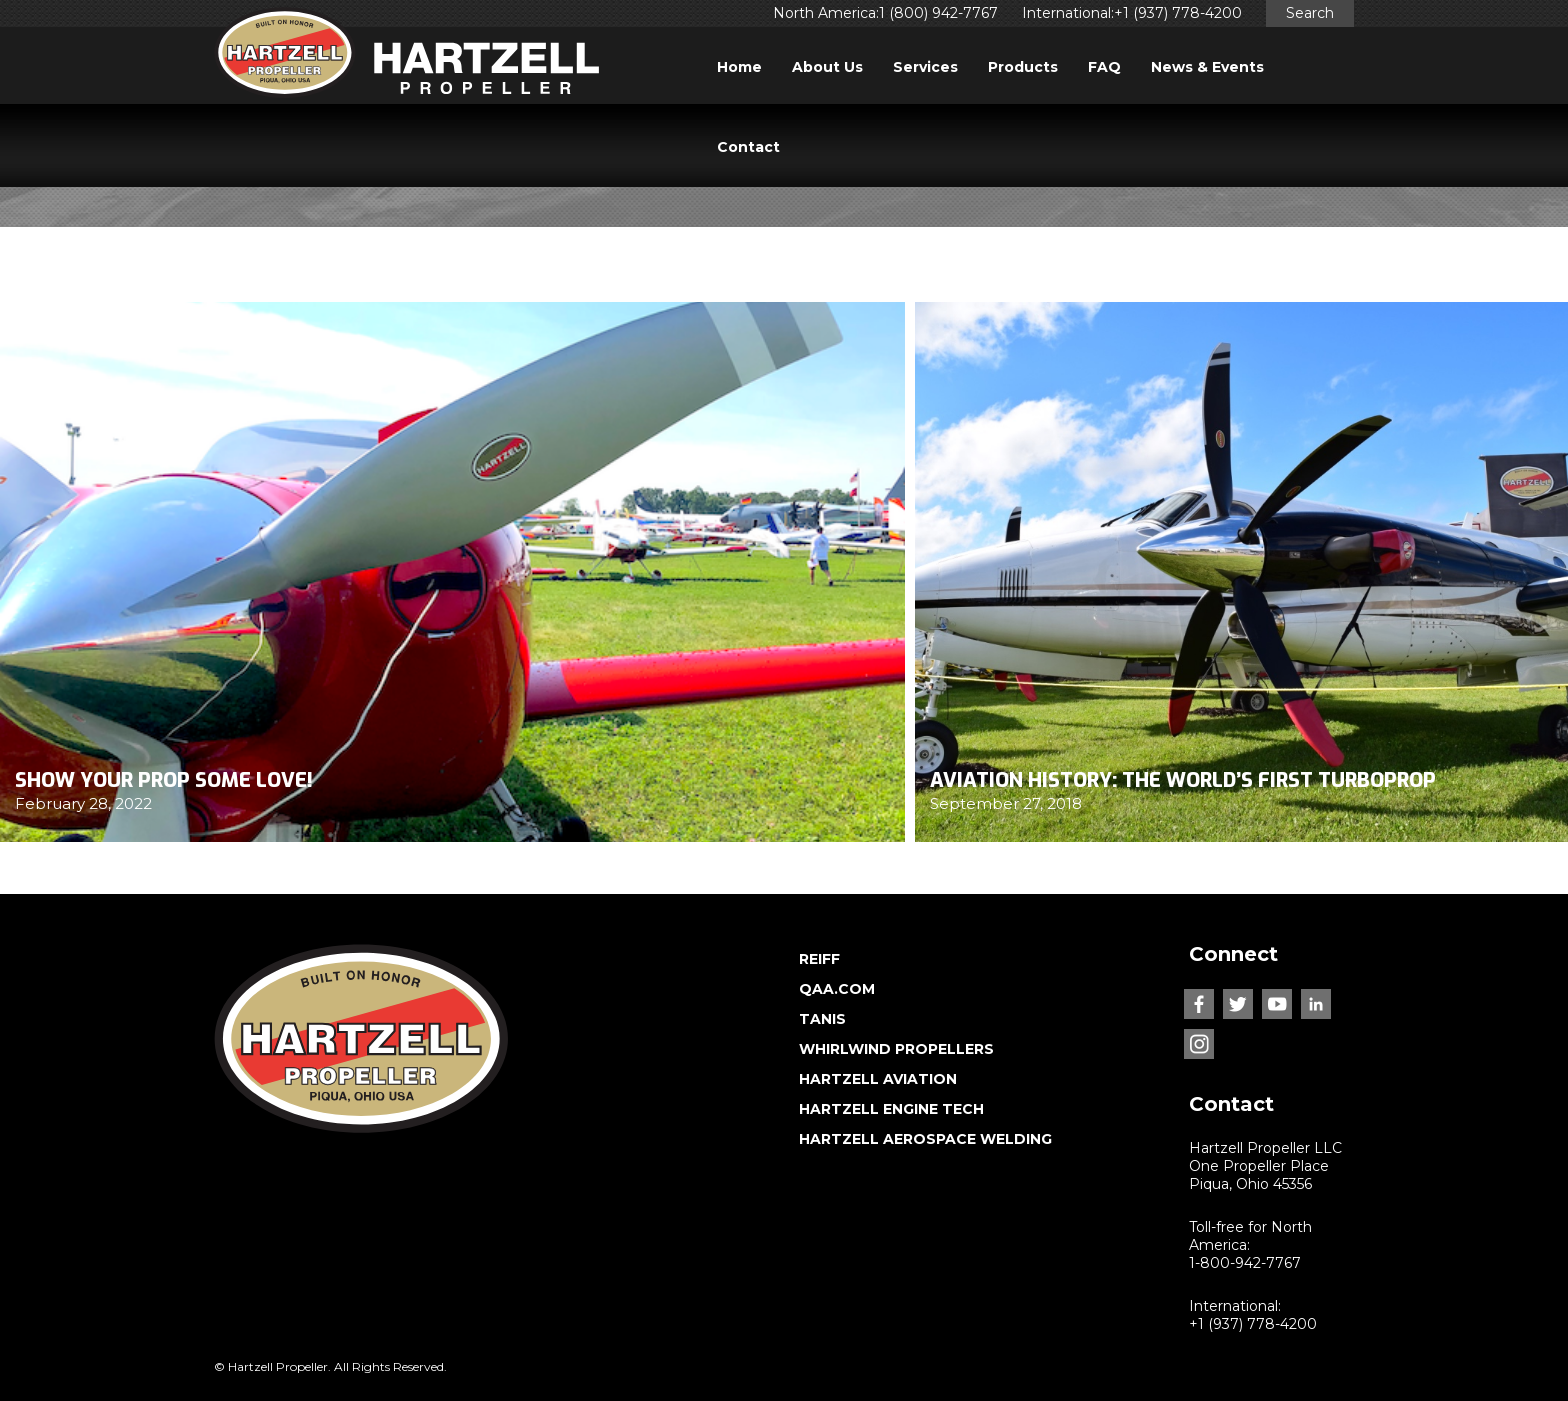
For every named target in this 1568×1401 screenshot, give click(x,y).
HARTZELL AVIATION (878, 1079)
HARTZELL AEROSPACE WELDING (925, 1139)
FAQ (1104, 67)
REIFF (819, 959)
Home (739, 67)
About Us (827, 67)
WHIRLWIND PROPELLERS (896, 1049)
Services (925, 67)
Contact (748, 147)
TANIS (822, 1019)
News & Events (1207, 67)
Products (1023, 67)
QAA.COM (837, 989)
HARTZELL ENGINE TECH (891, 1109)
